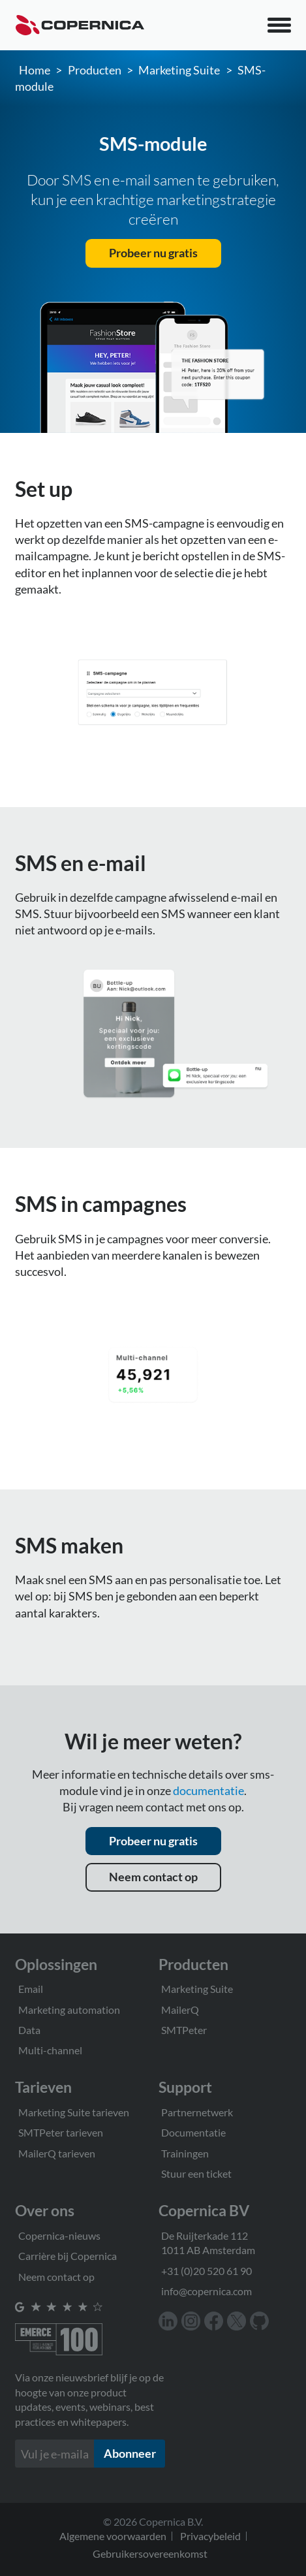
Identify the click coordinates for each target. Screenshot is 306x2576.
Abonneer (130, 2453)
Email (30, 1988)
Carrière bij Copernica (67, 2256)
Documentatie (193, 2132)
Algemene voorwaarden (112, 2536)
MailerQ (180, 2009)
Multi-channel (50, 2050)
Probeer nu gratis (153, 253)
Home (34, 70)
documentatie (208, 1790)
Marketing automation (69, 2009)
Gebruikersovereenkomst (150, 2553)
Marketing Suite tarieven (73, 2112)
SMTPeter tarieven (60, 2132)
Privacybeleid (210, 2536)
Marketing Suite (179, 70)
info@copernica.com (206, 2291)
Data (29, 2030)
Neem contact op (153, 1876)
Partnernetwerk (197, 2112)
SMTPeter (184, 2030)
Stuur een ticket (196, 2173)
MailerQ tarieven (56, 2153)
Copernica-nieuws (59, 2235)
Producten (94, 70)
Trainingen (185, 2153)
